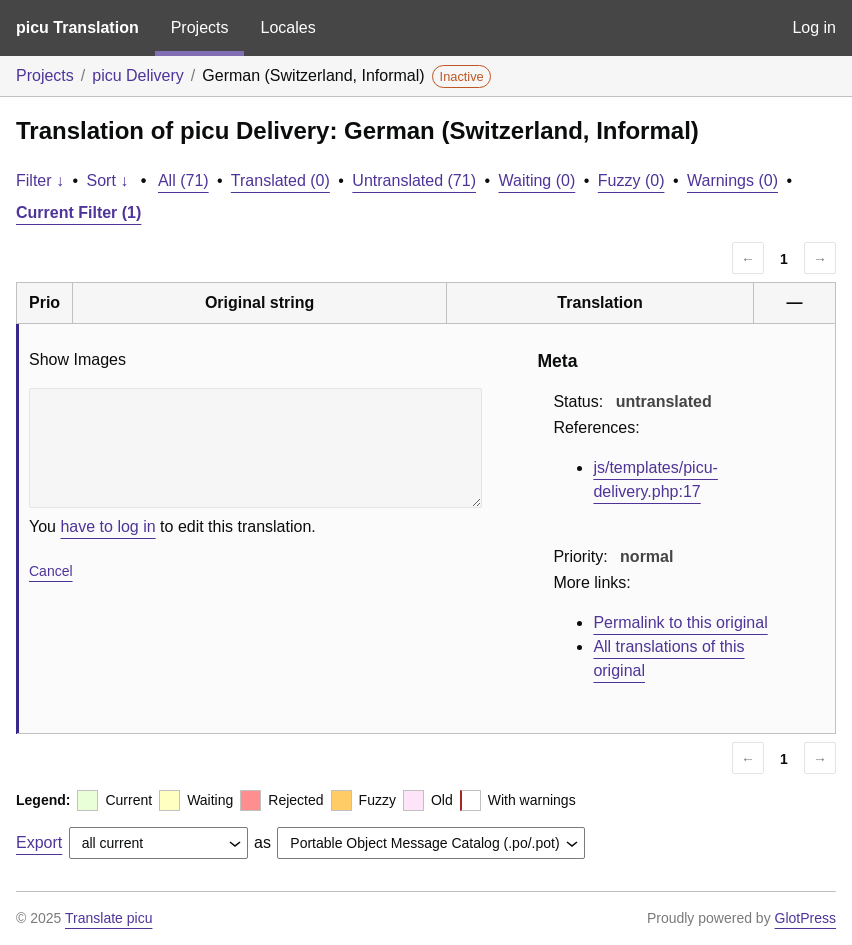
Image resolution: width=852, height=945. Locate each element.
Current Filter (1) (78, 212)
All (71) (183, 180)
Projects (200, 27)
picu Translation (77, 27)
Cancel (51, 571)
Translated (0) (280, 180)
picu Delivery (138, 75)
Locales (287, 27)
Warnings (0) (732, 180)
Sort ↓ (108, 180)
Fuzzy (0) (631, 180)
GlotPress (805, 918)
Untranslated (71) (414, 180)
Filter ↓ (40, 180)
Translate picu (108, 918)
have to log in (107, 526)
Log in (814, 27)
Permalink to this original (680, 622)
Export (39, 842)
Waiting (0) (537, 180)
